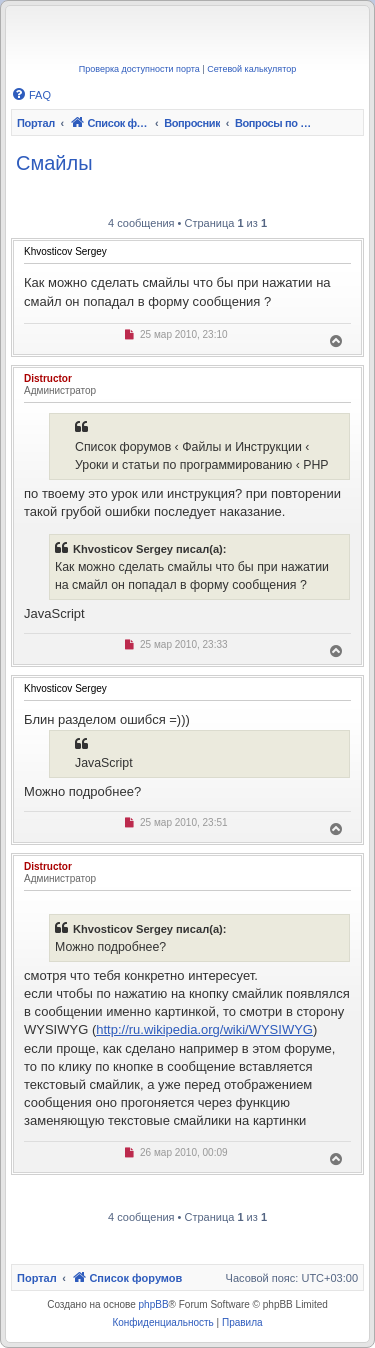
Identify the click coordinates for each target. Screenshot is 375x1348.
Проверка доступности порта (139, 69)
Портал (36, 123)
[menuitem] (31, 95)
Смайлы (54, 163)
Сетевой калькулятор (251, 69)
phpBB (154, 1304)
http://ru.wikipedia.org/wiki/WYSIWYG (204, 1029)
